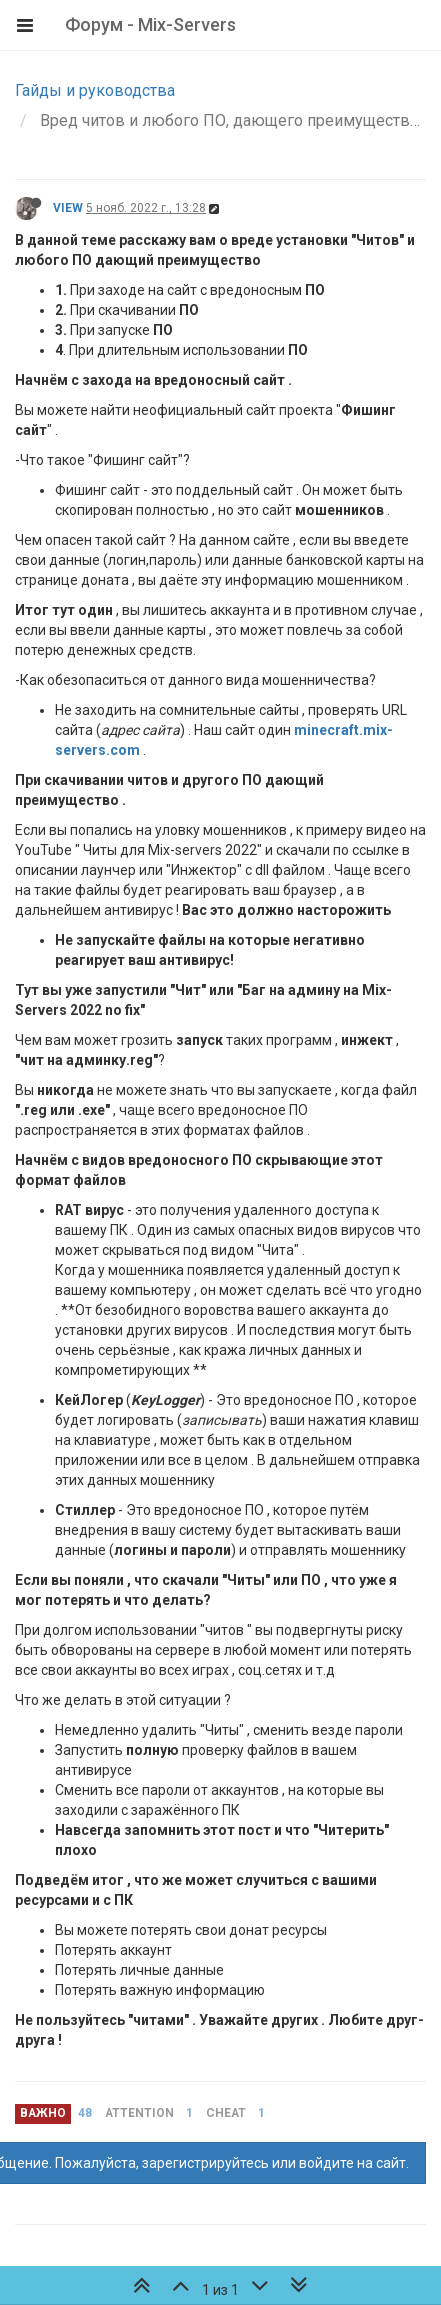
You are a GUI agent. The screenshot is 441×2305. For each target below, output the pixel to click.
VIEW (68, 208)
